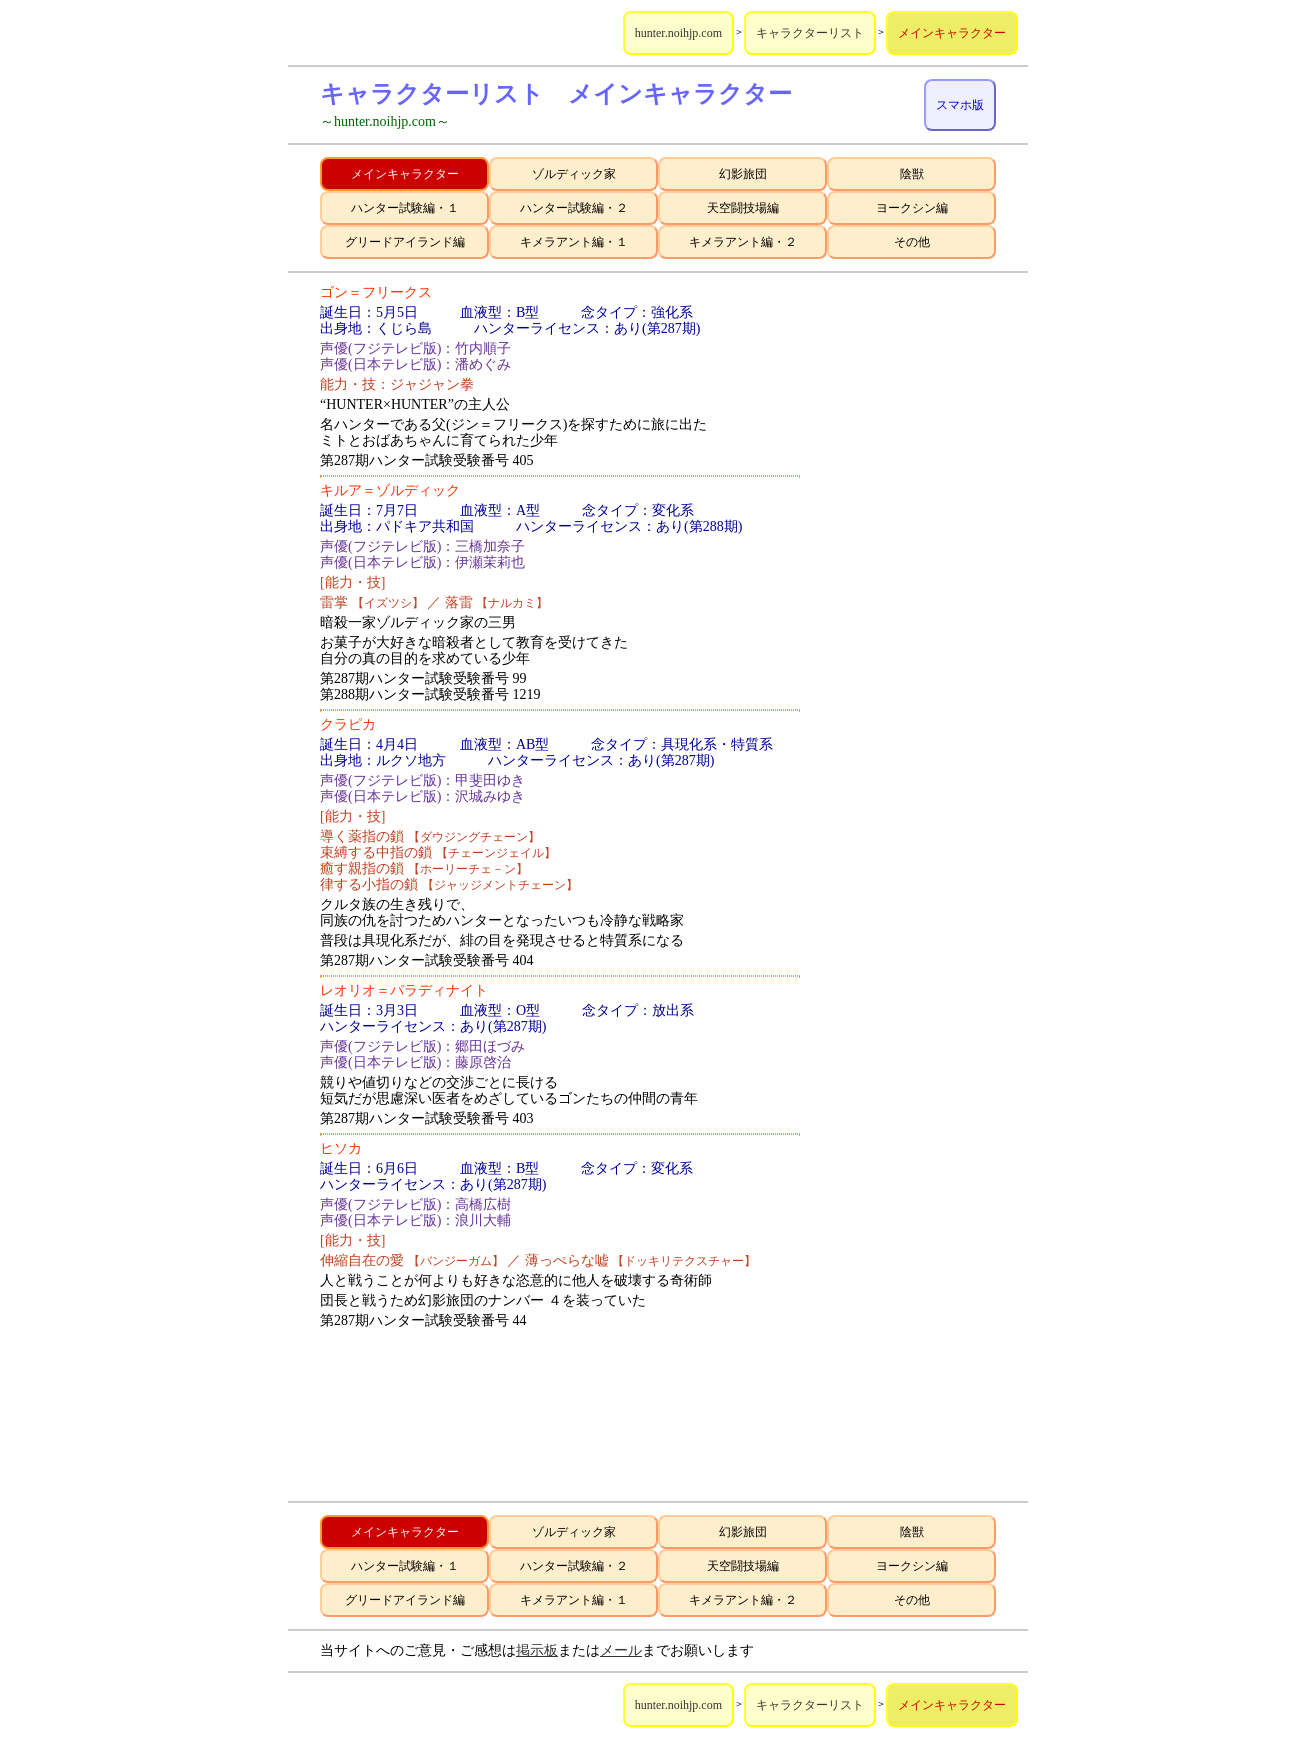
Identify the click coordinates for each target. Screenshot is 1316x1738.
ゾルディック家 (574, 174)
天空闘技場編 (743, 208)
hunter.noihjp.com (678, 33)
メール (621, 1650)
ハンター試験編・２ (574, 208)
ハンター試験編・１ (405, 208)
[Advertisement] (916, 585)
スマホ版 (960, 105)
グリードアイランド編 (405, 242)
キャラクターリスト (810, 33)
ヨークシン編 (912, 208)
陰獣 (912, 174)
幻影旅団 (743, 174)
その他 (912, 242)
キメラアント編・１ (574, 242)
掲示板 (537, 1650)
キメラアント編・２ (743, 242)
